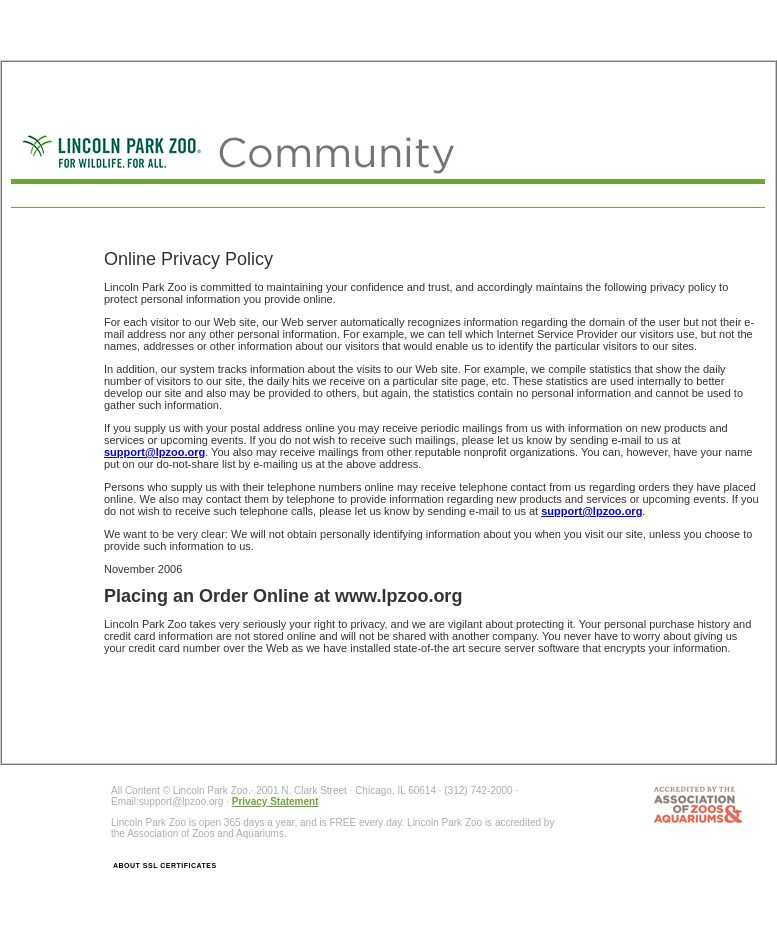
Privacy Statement (275, 801)
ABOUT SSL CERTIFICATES (165, 865)
